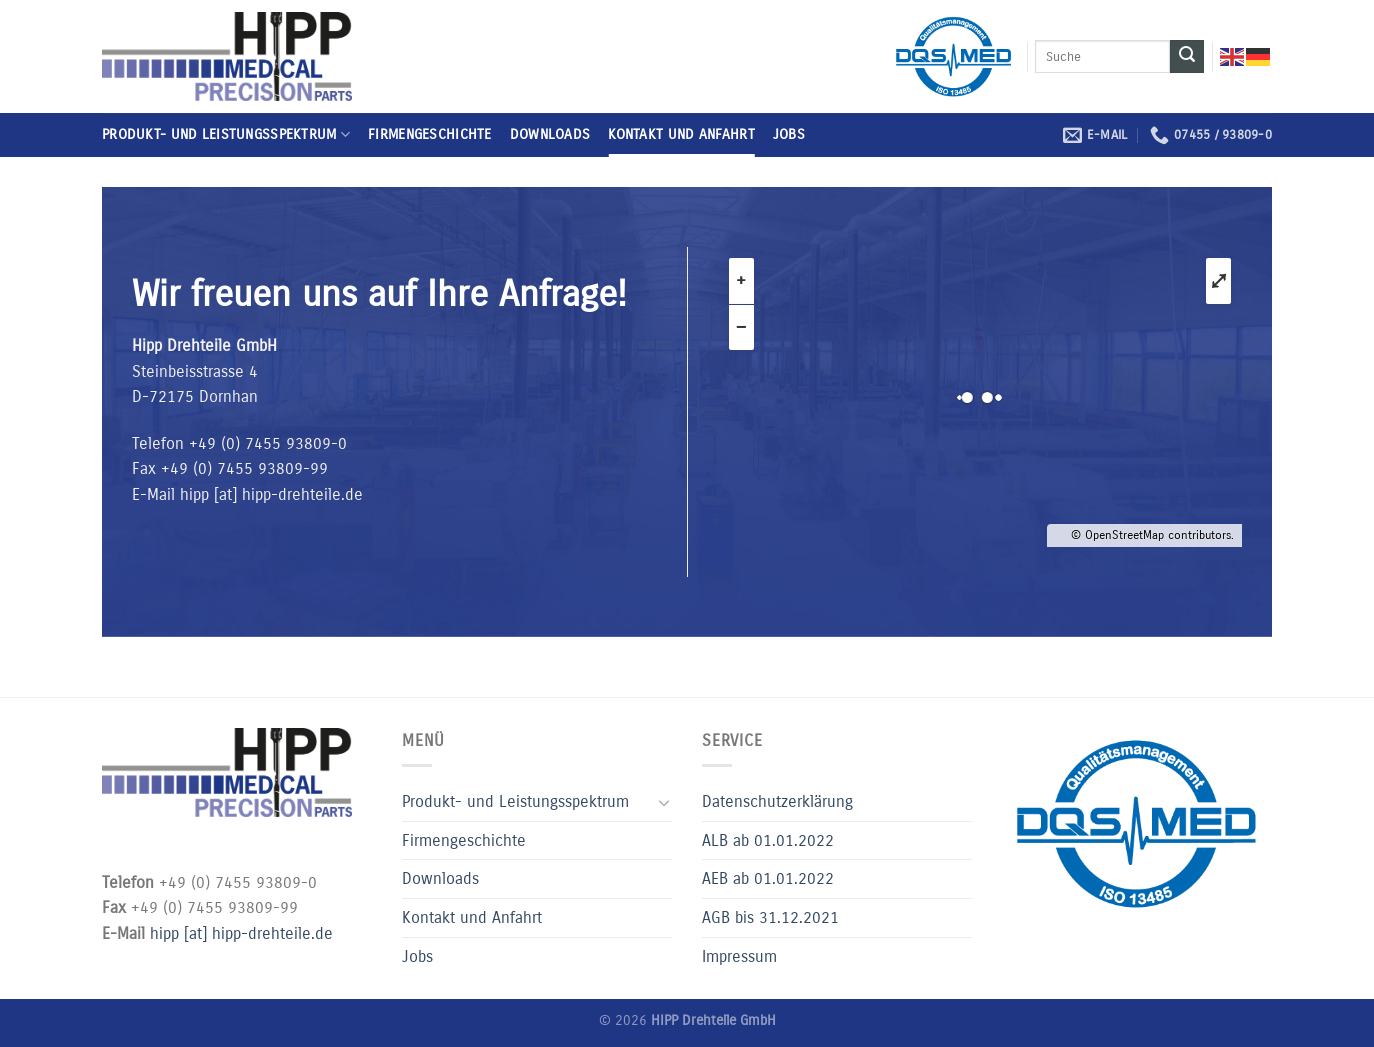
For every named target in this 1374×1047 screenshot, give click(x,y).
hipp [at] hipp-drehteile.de (271, 494)
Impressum (739, 956)
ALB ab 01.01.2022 (768, 840)
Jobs (789, 134)
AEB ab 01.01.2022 (768, 878)
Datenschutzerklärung (777, 801)
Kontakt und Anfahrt (681, 134)
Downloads (550, 134)
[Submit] (1187, 57)
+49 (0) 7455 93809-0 (268, 443)
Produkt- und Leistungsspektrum (226, 134)
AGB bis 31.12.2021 (770, 917)
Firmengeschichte (430, 134)
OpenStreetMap (1124, 535)
